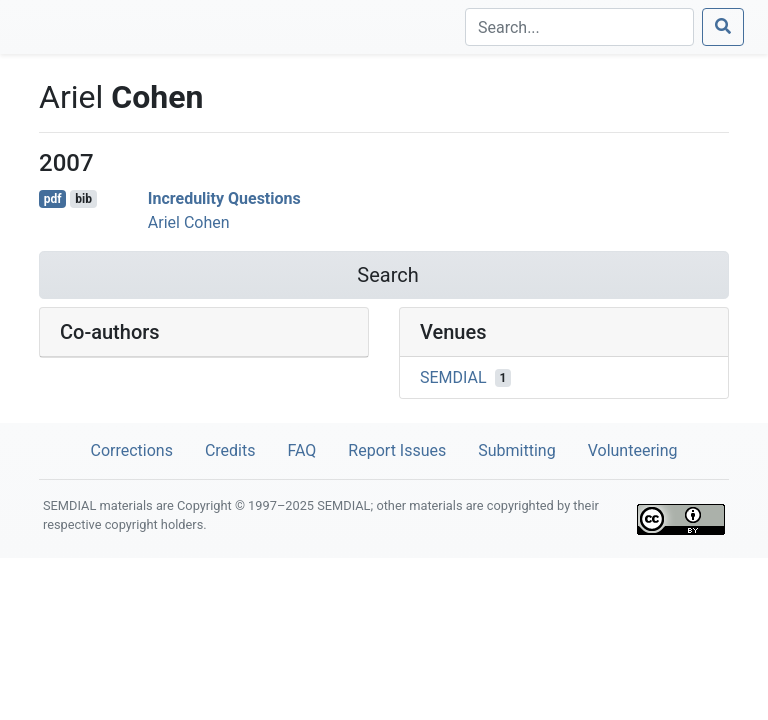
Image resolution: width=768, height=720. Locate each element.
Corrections (131, 450)
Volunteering (633, 450)
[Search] (579, 27)
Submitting (516, 450)
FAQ (301, 450)
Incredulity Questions (224, 198)
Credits (230, 450)
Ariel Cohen (189, 222)
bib (83, 199)
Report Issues (397, 450)
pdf (53, 199)
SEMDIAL (453, 377)
